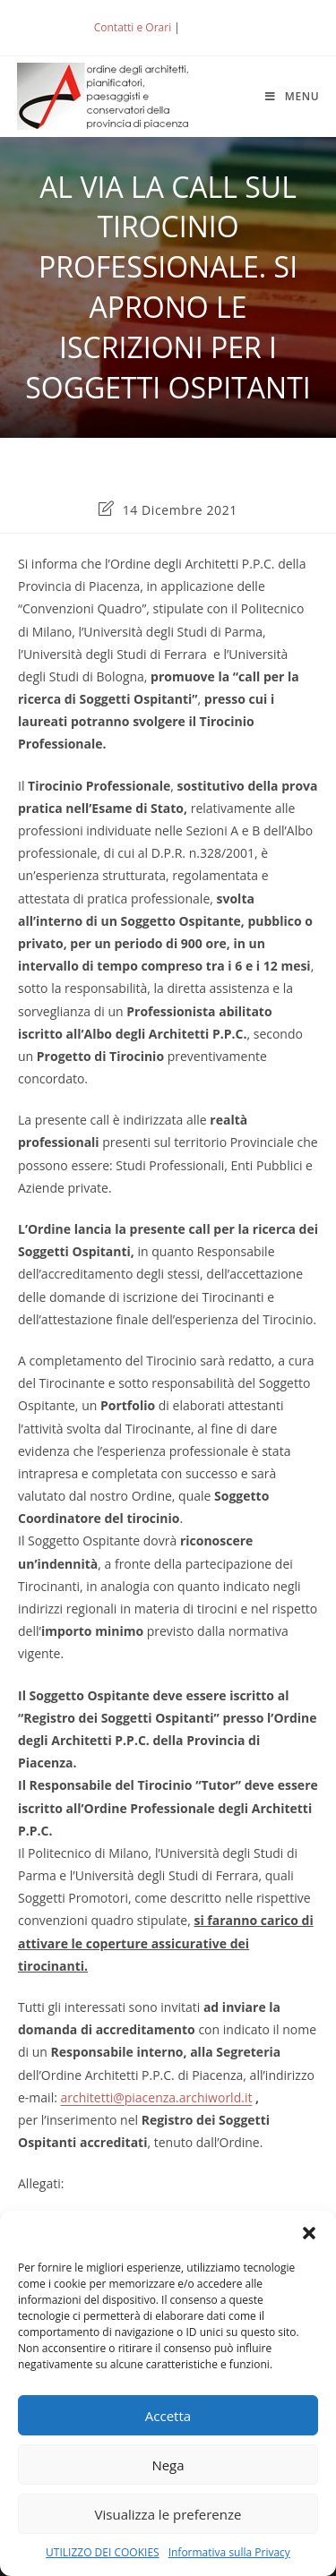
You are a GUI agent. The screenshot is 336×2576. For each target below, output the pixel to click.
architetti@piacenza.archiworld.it (157, 2097)
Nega (167, 2465)
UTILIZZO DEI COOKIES (102, 2552)
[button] (309, 2233)
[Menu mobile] (292, 96)
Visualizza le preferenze (168, 2514)
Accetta (168, 2416)
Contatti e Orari (132, 27)
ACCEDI (212, 27)
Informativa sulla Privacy (229, 2552)
